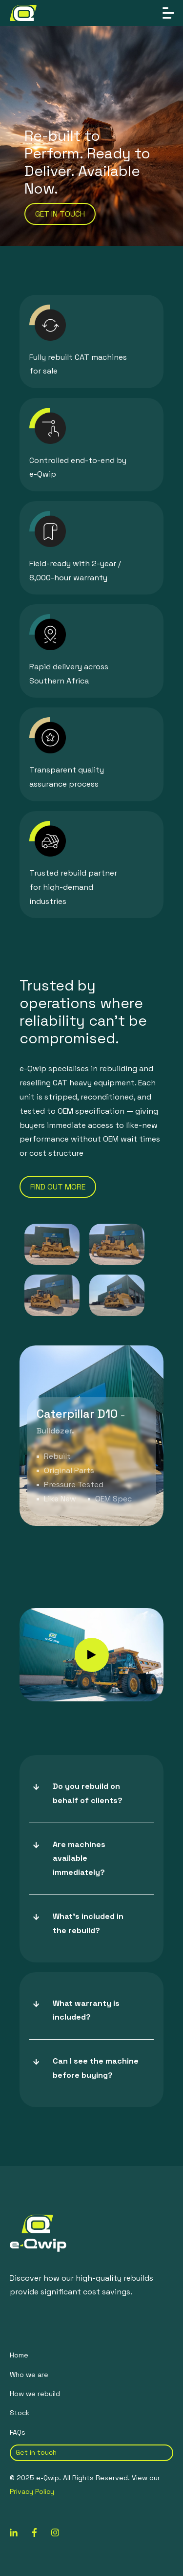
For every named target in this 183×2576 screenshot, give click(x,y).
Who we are (29, 2374)
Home (19, 2355)
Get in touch (36, 2452)
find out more (57, 1187)
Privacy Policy (32, 2491)
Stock (19, 2412)
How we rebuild (35, 2393)
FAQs (17, 2432)
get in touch (60, 214)
